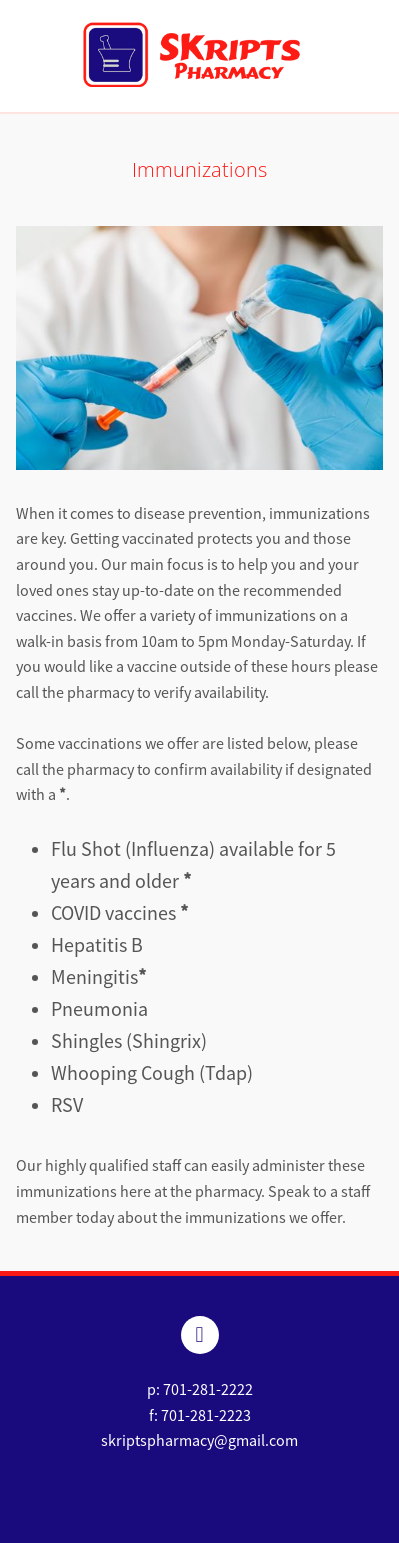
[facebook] (200, 1335)
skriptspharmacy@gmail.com (199, 1441)
